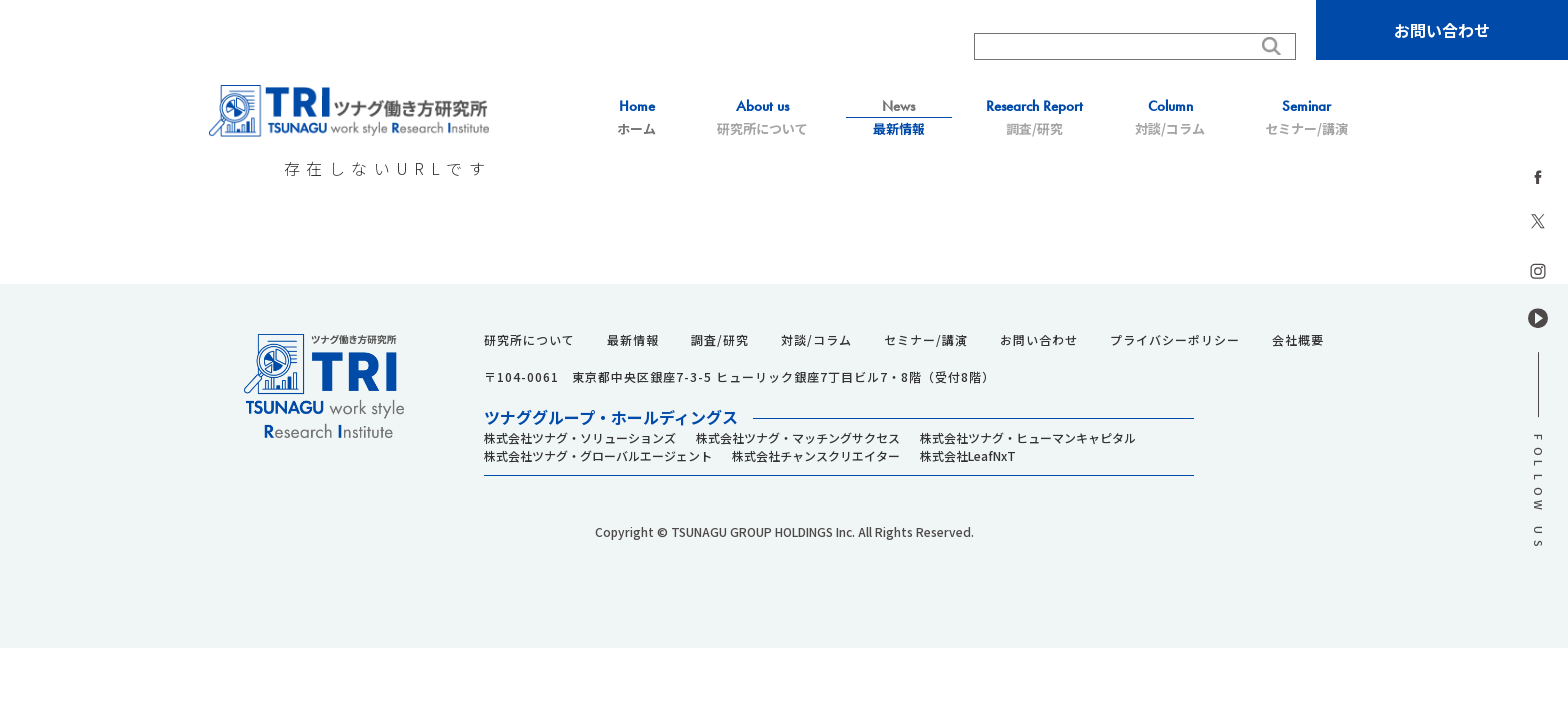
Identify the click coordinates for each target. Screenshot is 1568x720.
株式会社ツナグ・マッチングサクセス (798, 437)
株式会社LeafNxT (968, 455)
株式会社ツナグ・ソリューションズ (580, 437)
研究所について (763, 117)
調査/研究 (1035, 117)
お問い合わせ (1442, 30)
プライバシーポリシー (1175, 340)
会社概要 (1298, 340)
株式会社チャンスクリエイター (816, 455)
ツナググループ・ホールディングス (611, 417)
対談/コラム (1170, 117)
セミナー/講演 (1306, 117)
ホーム (637, 117)
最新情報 (899, 117)
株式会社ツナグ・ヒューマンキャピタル (1028, 437)
